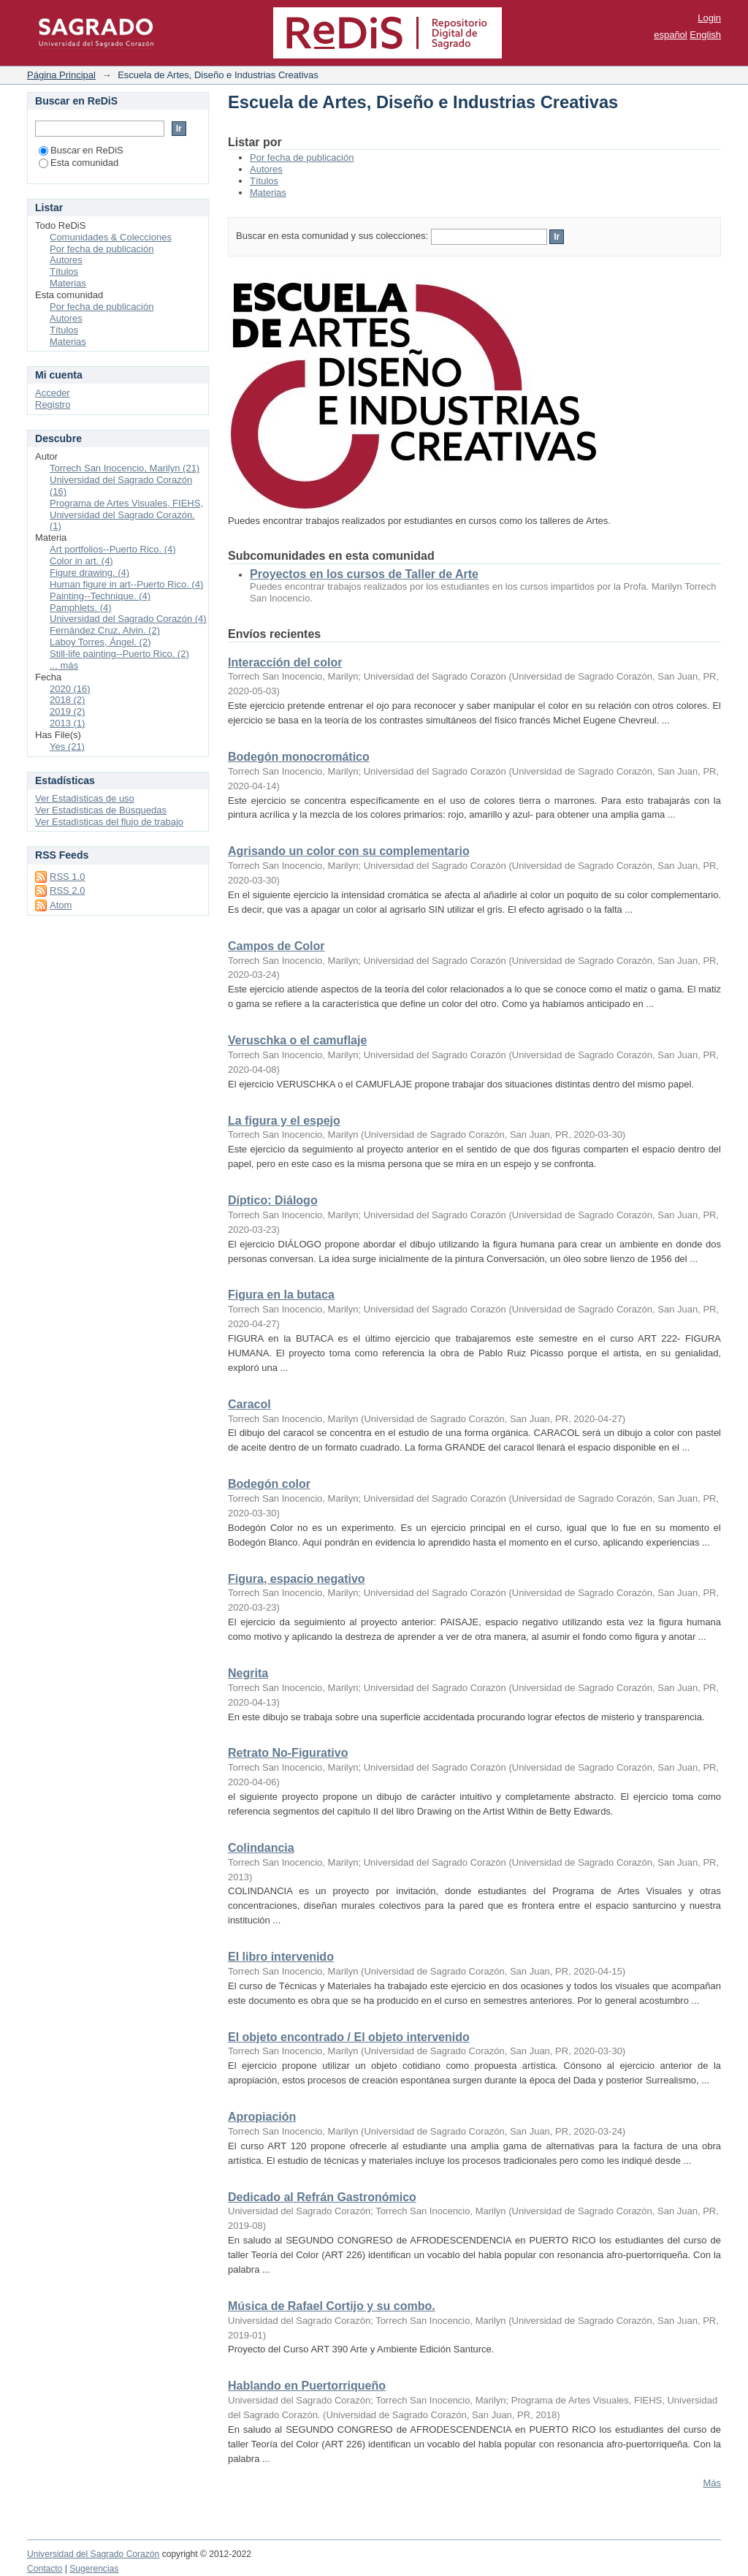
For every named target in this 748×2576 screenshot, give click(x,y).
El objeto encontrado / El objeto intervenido (349, 2037)
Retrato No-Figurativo (288, 1753)
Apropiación (262, 2116)
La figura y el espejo (284, 1120)
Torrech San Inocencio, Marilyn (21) (124, 468)
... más (64, 665)
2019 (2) (67, 711)
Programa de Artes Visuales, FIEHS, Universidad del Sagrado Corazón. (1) (126, 515)
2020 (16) (70, 688)
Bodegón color (269, 1484)
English (705, 34)
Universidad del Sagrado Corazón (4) (128, 618)
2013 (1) (67, 723)
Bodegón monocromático (299, 757)
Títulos (264, 180)
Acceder (52, 392)
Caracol (249, 1404)
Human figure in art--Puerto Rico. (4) (126, 584)
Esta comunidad (78, 162)
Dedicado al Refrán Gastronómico (322, 2197)
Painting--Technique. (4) (100, 595)
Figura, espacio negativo (296, 1579)
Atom (61, 905)
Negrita (248, 1673)
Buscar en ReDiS (81, 150)
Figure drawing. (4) (89, 572)
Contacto (44, 2569)
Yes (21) (67, 746)
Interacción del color (285, 662)
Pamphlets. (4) (81, 607)
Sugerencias (93, 2569)
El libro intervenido (281, 1956)
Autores (266, 169)
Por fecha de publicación (302, 157)
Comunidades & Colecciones (111, 237)
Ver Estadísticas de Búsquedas (101, 810)
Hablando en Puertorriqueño (307, 2385)
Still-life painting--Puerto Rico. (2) (119, 653)
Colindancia (261, 1848)
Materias (268, 192)
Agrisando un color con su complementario (349, 851)
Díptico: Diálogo (273, 1200)
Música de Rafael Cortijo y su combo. (331, 2306)
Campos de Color (276, 946)
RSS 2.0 (67, 890)
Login (709, 17)
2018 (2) (67, 699)
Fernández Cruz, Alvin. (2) (105, 630)
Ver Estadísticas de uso (84, 798)
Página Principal (61, 74)
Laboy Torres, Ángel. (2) (100, 642)
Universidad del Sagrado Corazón (93, 2554)
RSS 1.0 (67, 876)
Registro (52, 404)
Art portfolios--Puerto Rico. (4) (113, 549)
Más (712, 2482)
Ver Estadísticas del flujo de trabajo (109, 821)
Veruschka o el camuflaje (297, 1040)
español (670, 34)
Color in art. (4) (81, 560)
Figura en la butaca (281, 1294)
